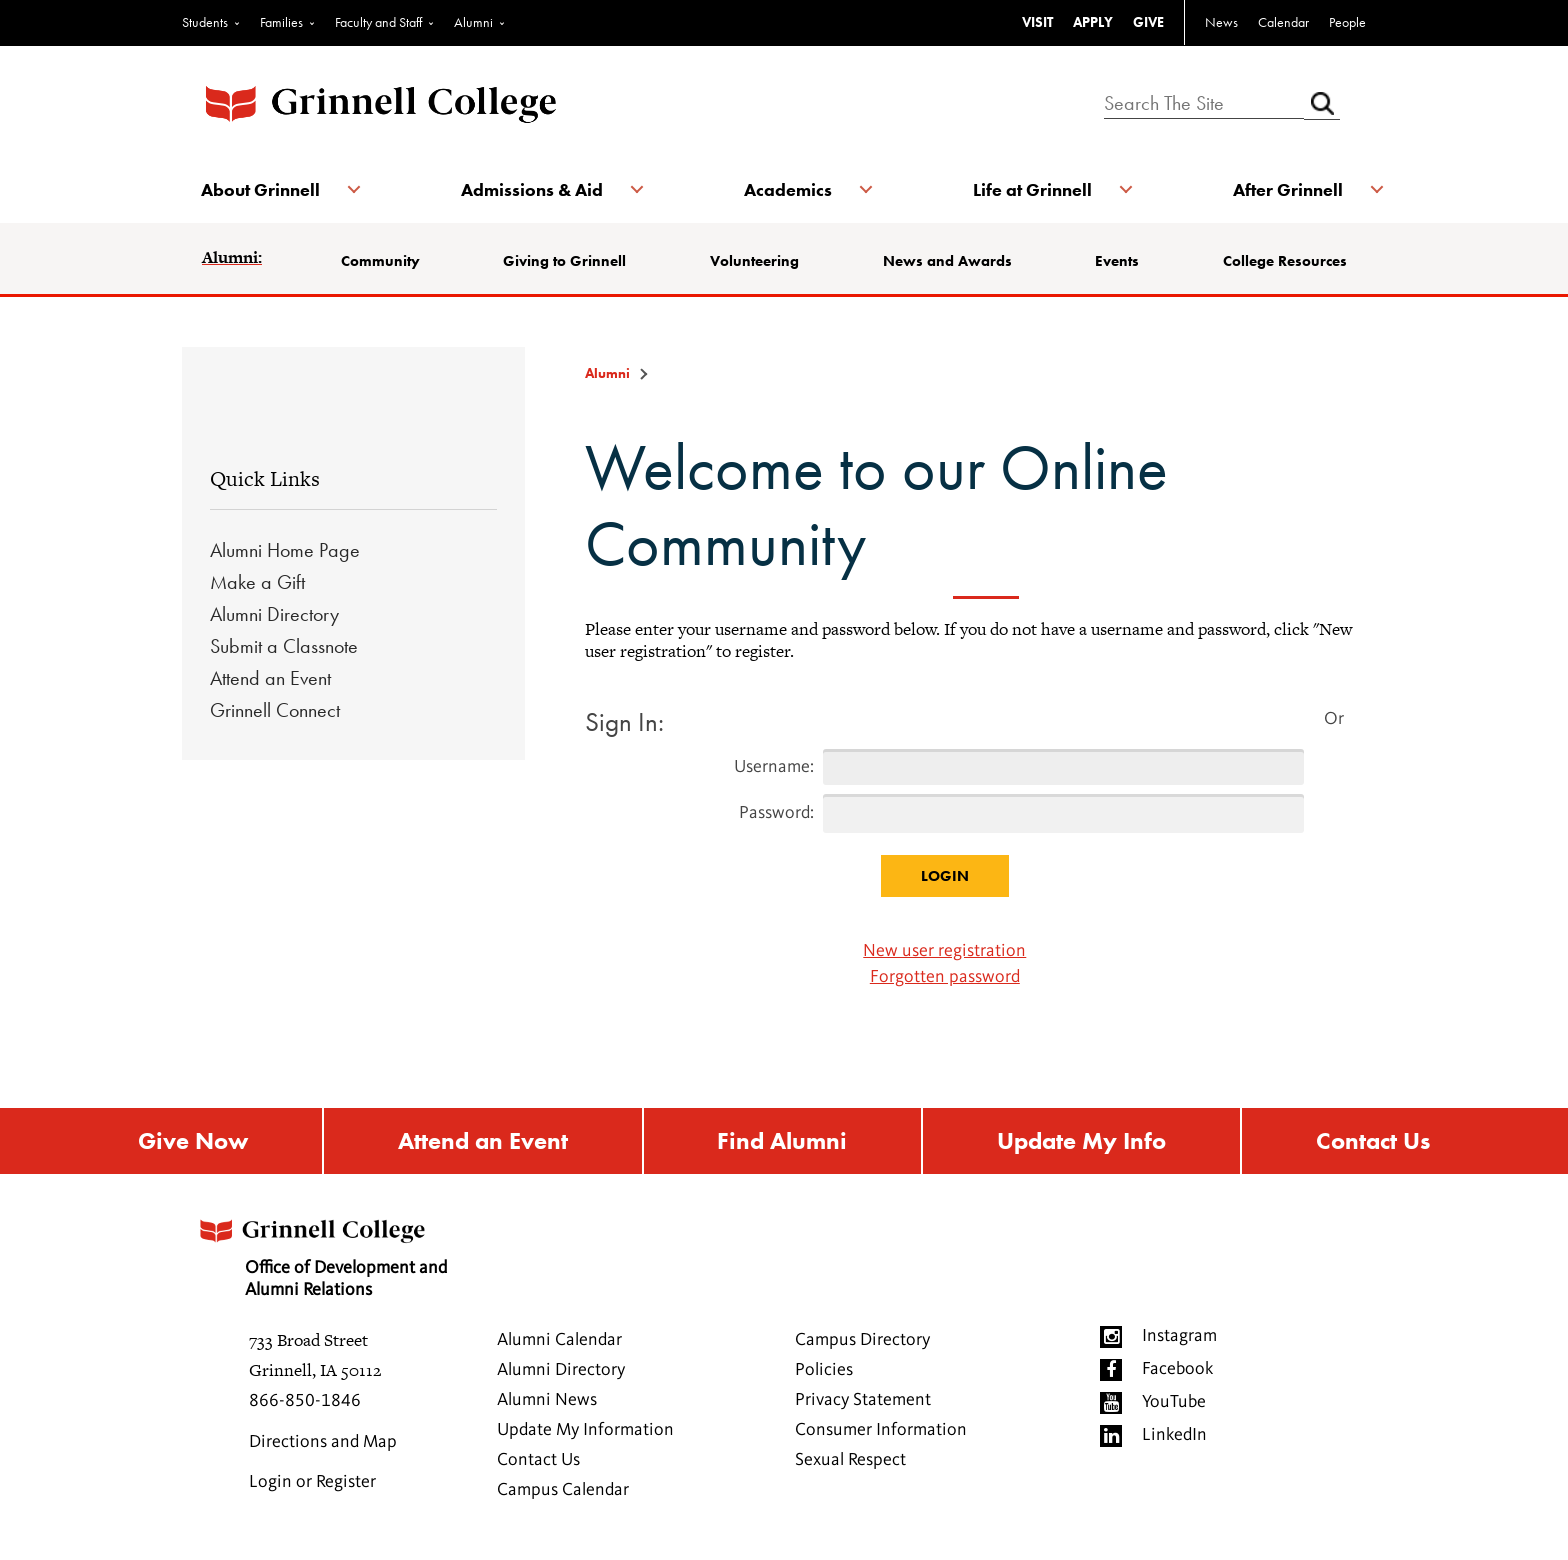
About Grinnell (261, 189)
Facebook (1177, 1370)
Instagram (1179, 1337)
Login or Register (312, 1483)
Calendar (1283, 22)
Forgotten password (945, 977)
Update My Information (585, 1431)
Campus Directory (862, 1341)
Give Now (193, 1141)
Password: (776, 813)
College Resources (1284, 261)
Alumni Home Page (285, 550)
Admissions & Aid (532, 189)
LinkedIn (1174, 1436)
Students (205, 22)
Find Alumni (782, 1141)
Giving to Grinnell (565, 261)
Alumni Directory (274, 614)
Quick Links (265, 478)
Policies (824, 1371)
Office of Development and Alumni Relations (325, 1252)
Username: (774, 767)
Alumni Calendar (559, 1341)
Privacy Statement (863, 1401)
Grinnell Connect (275, 710)
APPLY (1093, 22)
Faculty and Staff (378, 22)
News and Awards (947, 261)
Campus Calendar (563, 1491)
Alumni (473, 22)
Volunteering (754, 261)
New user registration (944, 951)
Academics (788, 189)
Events (1117, 261)
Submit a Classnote (284, 646)
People (1347, 22)
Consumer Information (881, 1431)
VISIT (1037, 22)
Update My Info (1081, 1141)
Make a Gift (257, 582)
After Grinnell (1286, 189)
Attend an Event (270, 678)
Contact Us (1373, 1141)
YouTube (1174, 1403)
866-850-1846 (305, 1402)
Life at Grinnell (1031, 189)
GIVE (1148, 22)
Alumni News (547, 1401)
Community (381, 261)
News (1221, 22)
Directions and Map (323, 1443)
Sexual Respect (850, 1461)
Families (281, 22)
